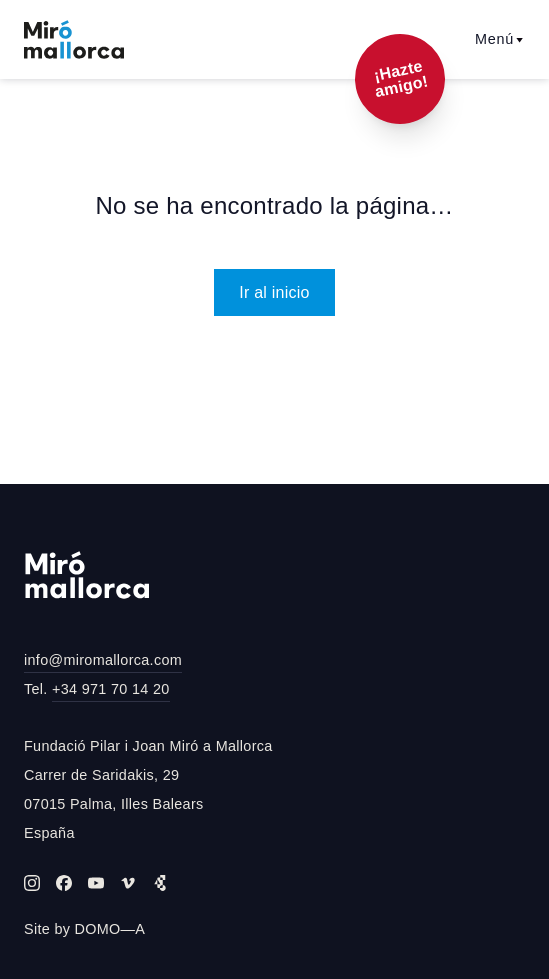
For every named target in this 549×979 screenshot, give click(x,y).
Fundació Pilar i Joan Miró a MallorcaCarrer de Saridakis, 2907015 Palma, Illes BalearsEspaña (148, 789)
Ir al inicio (274, 292)
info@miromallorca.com (103, 660)
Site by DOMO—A (84, 929)
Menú (500, 39)
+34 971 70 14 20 (111, 689)
